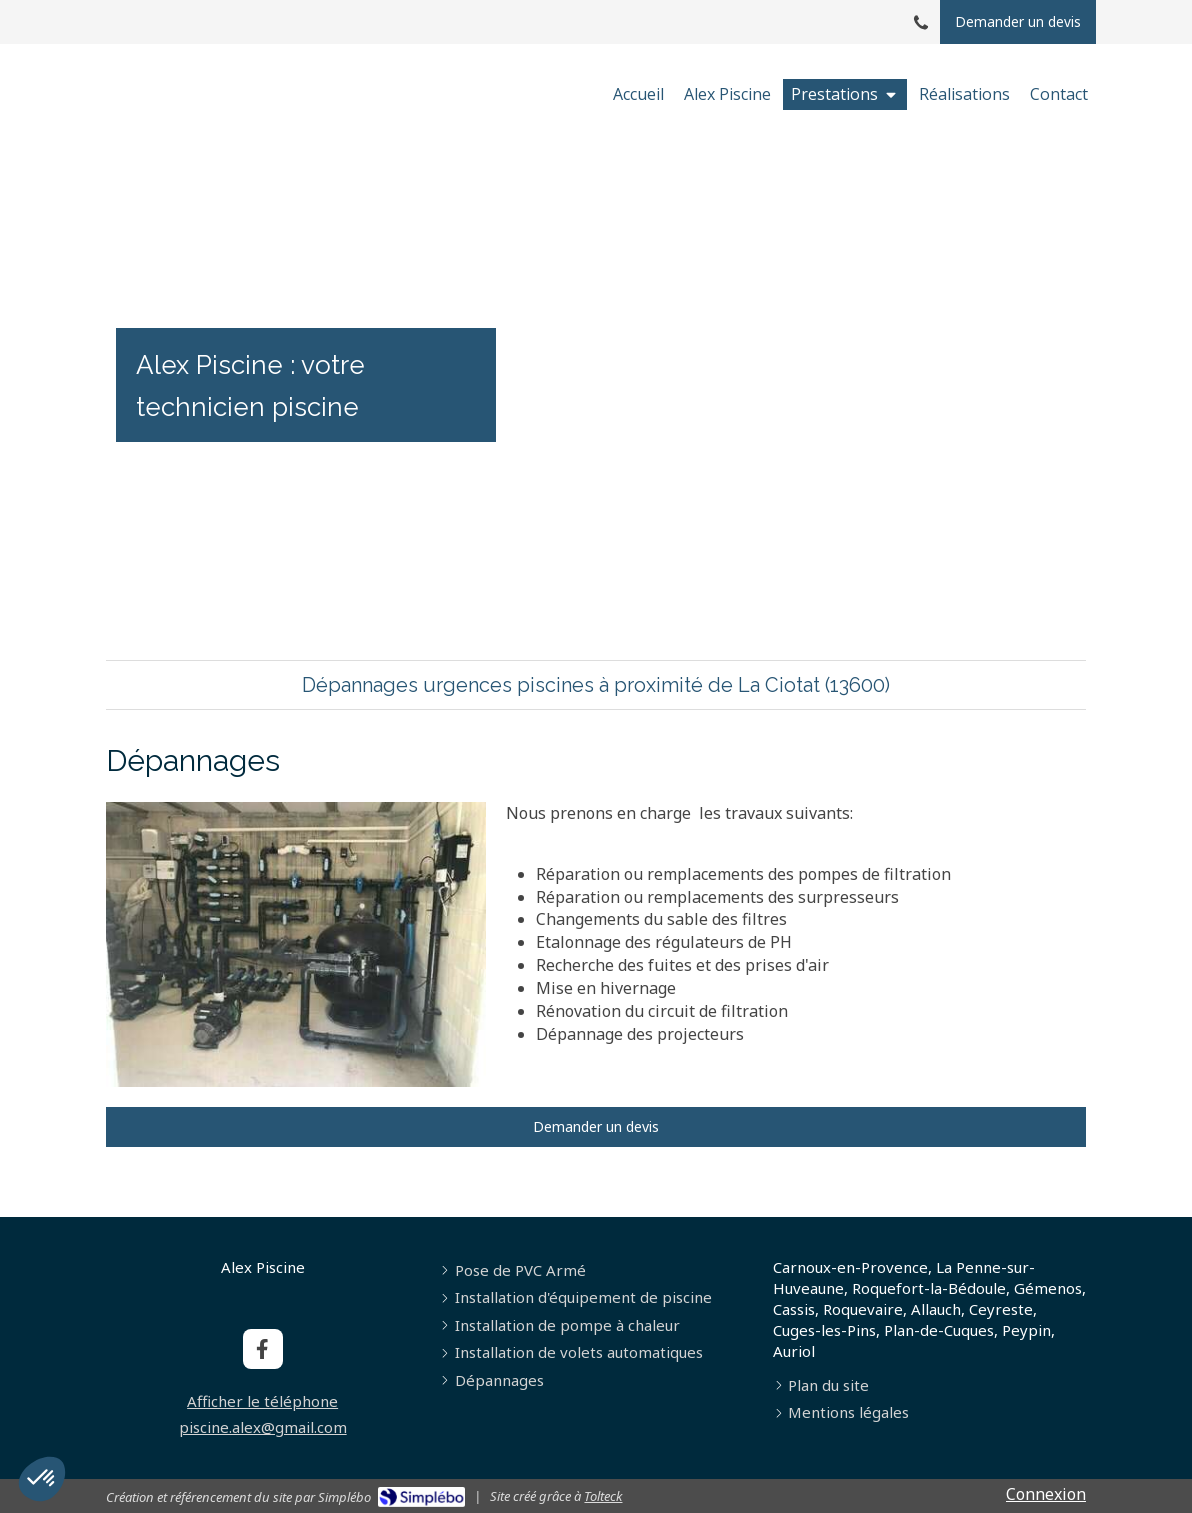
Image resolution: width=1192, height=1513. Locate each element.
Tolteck (603, 1496)
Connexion (1046, 1494)
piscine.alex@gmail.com (263, 1427)
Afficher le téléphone (262, 1401)
